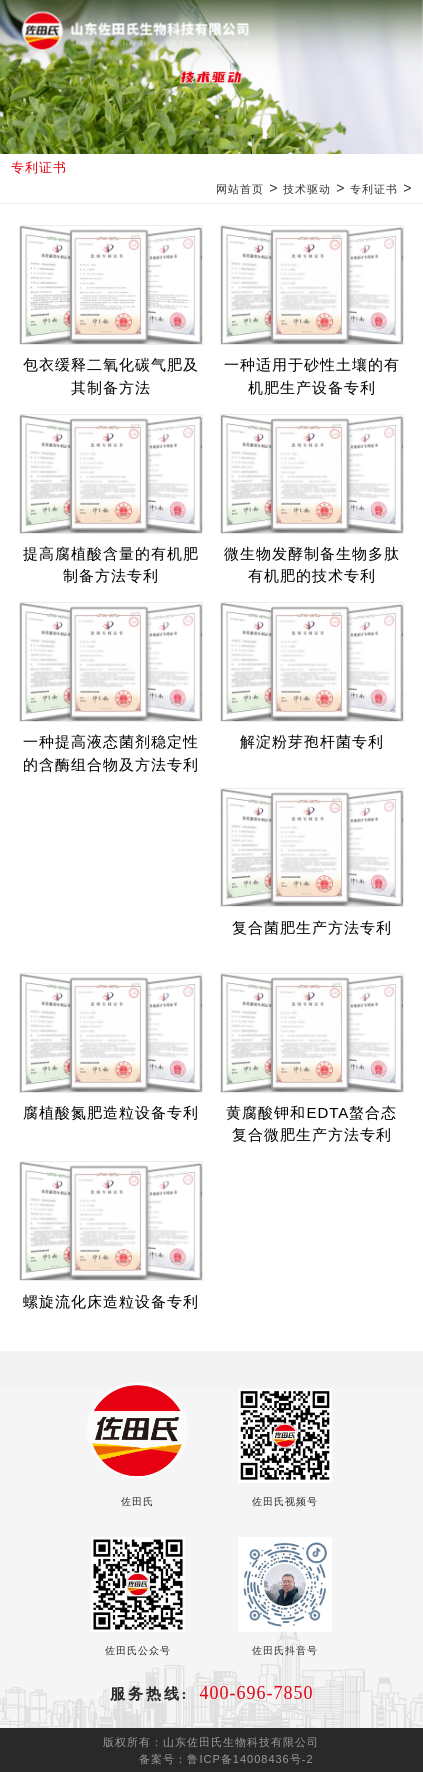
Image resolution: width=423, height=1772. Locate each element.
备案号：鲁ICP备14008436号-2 (226, 1759)
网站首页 (240, 189)
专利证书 (374, 189)
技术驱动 (307, 189)
